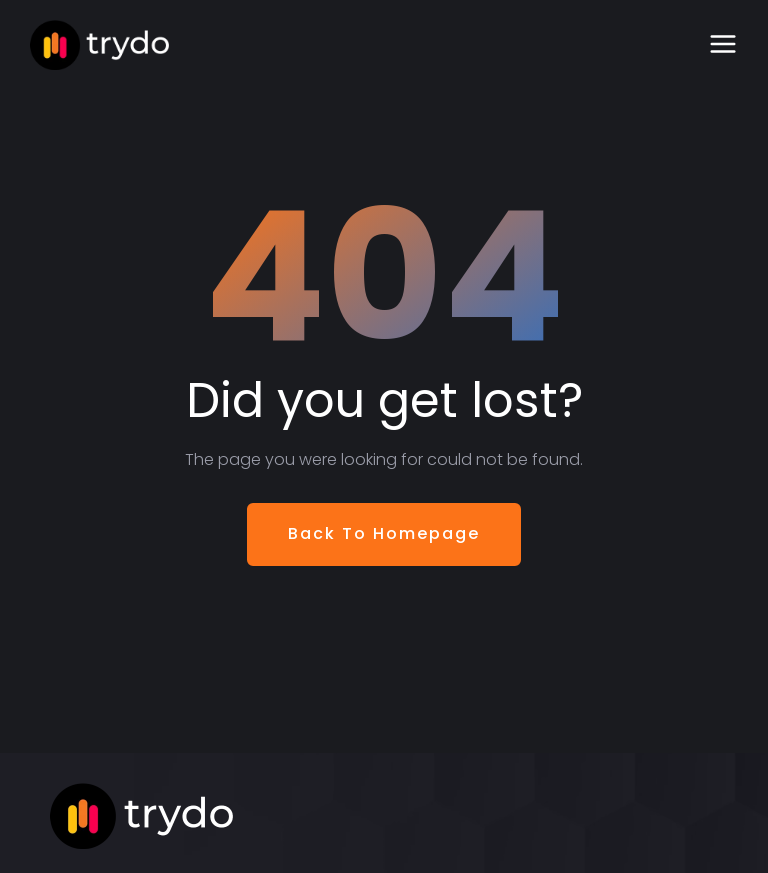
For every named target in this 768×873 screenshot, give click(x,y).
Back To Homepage (384, 533)
